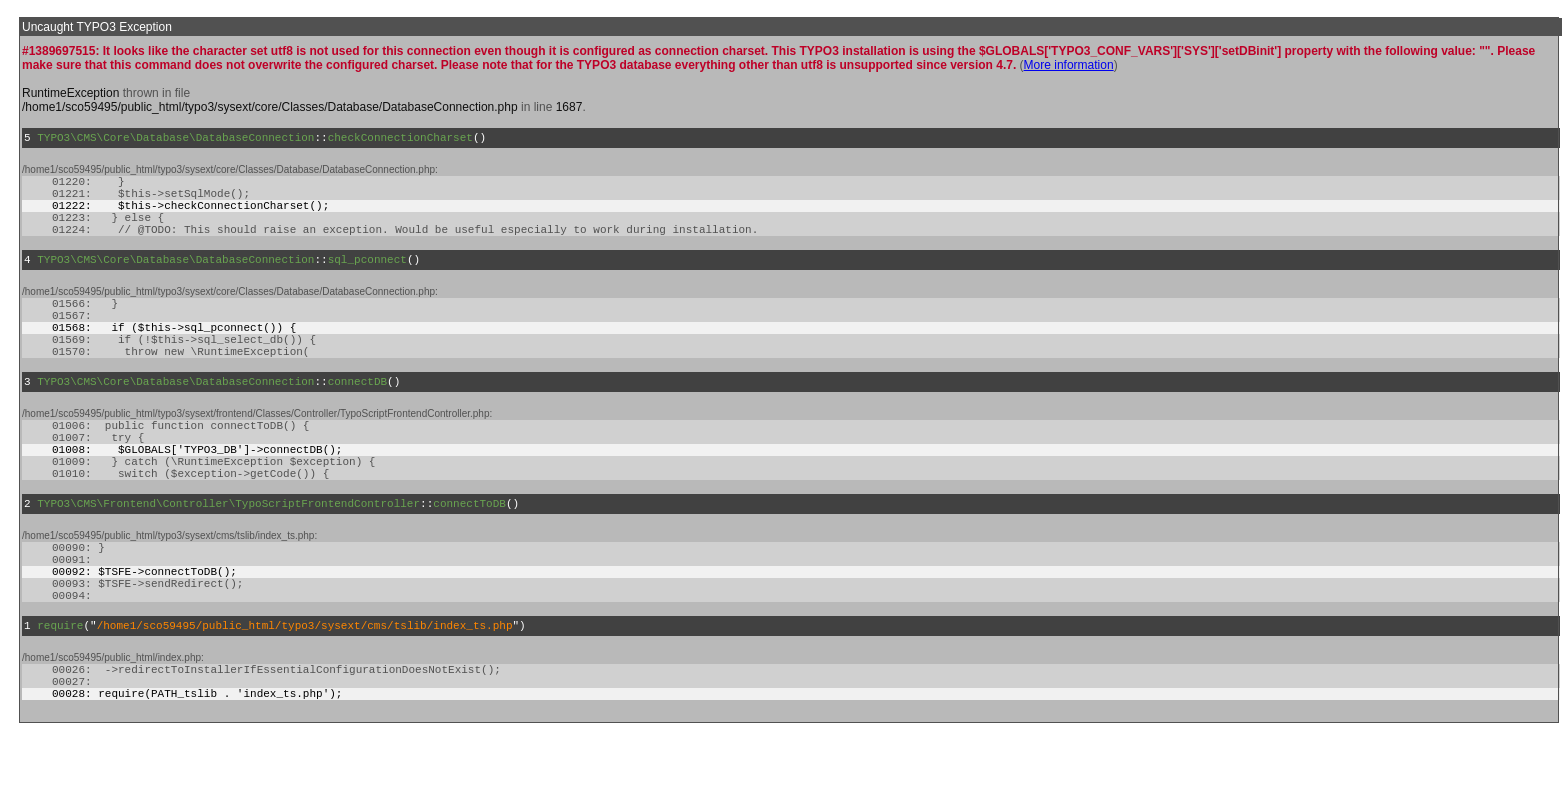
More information (1069, 65)
